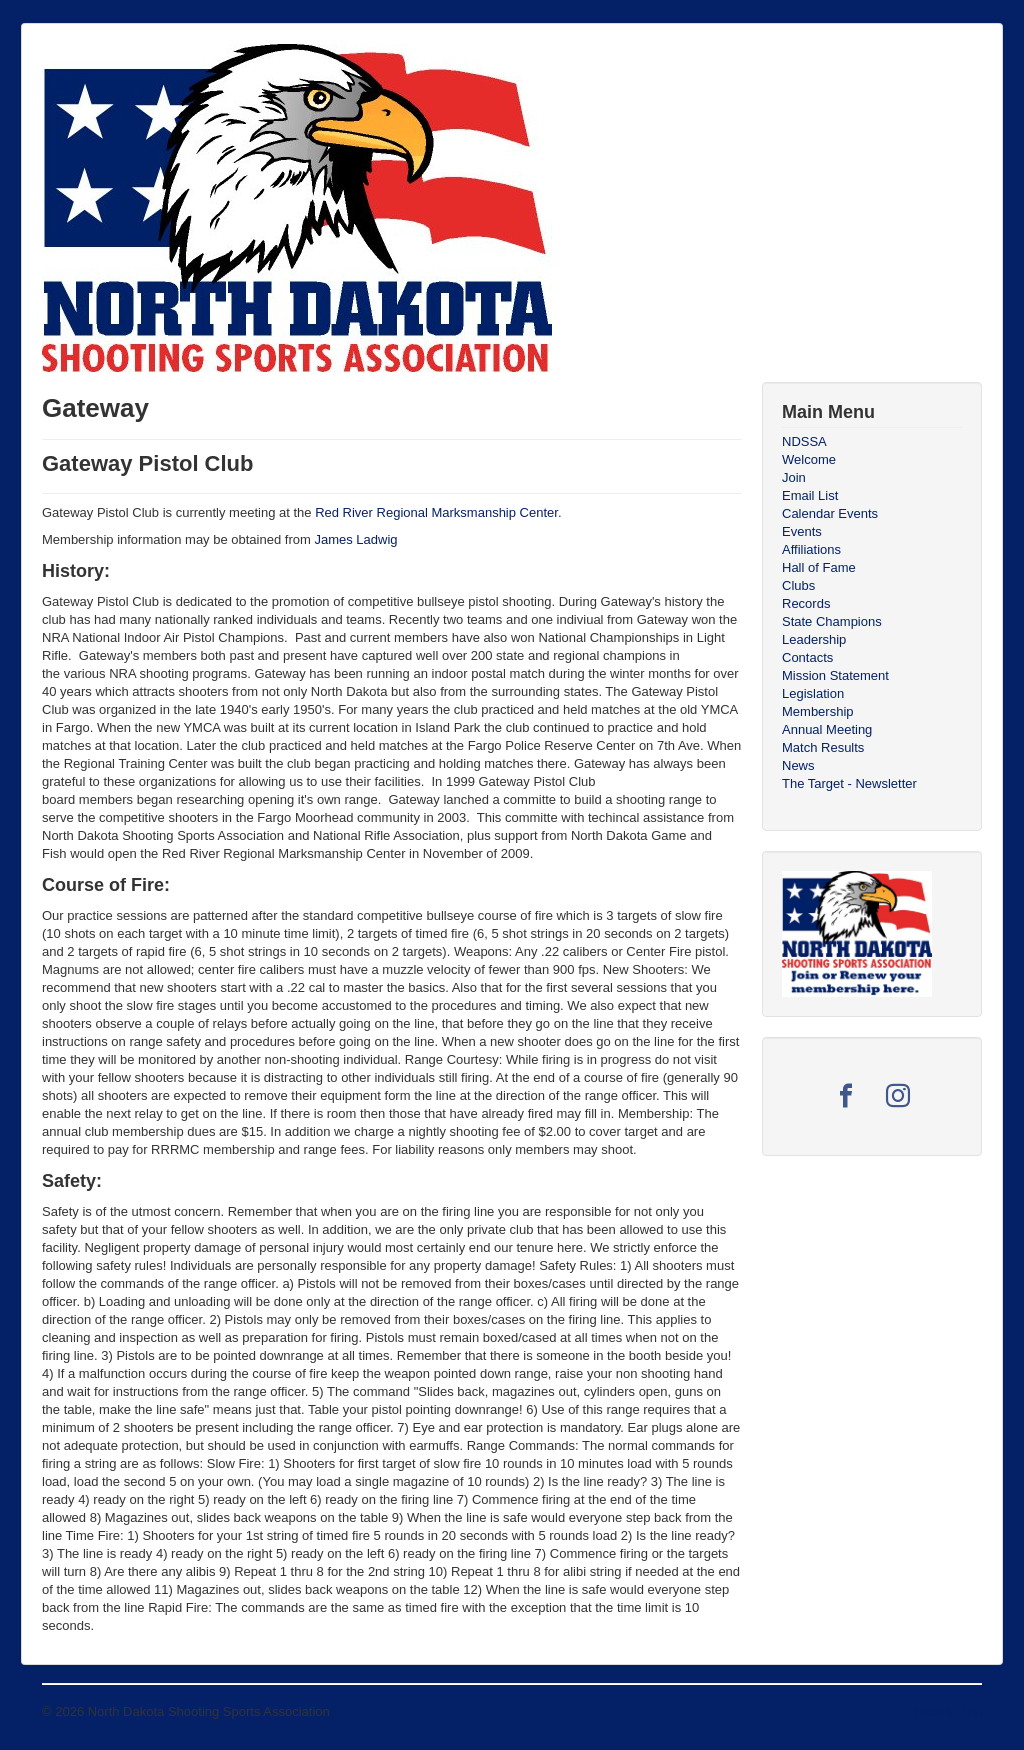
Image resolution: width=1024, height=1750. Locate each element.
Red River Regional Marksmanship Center (436, 512)
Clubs (798, 585)
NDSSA (804, 441)
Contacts (807, 657)
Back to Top (948, 1711)
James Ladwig (355, 539)
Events (802, 531)
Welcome (809, 459)
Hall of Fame (819, 567)
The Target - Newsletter (849, 783)
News (798, 765)
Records (806, 603)
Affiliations (811, 549)
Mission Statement (835, 675)
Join (794, 477)
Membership (818, 711)
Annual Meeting (827, 729)
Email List (810, 495)
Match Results (823, 747)
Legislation (813, 693)
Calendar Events (830, 513)
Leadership (814, 639)
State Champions (832, 621)
